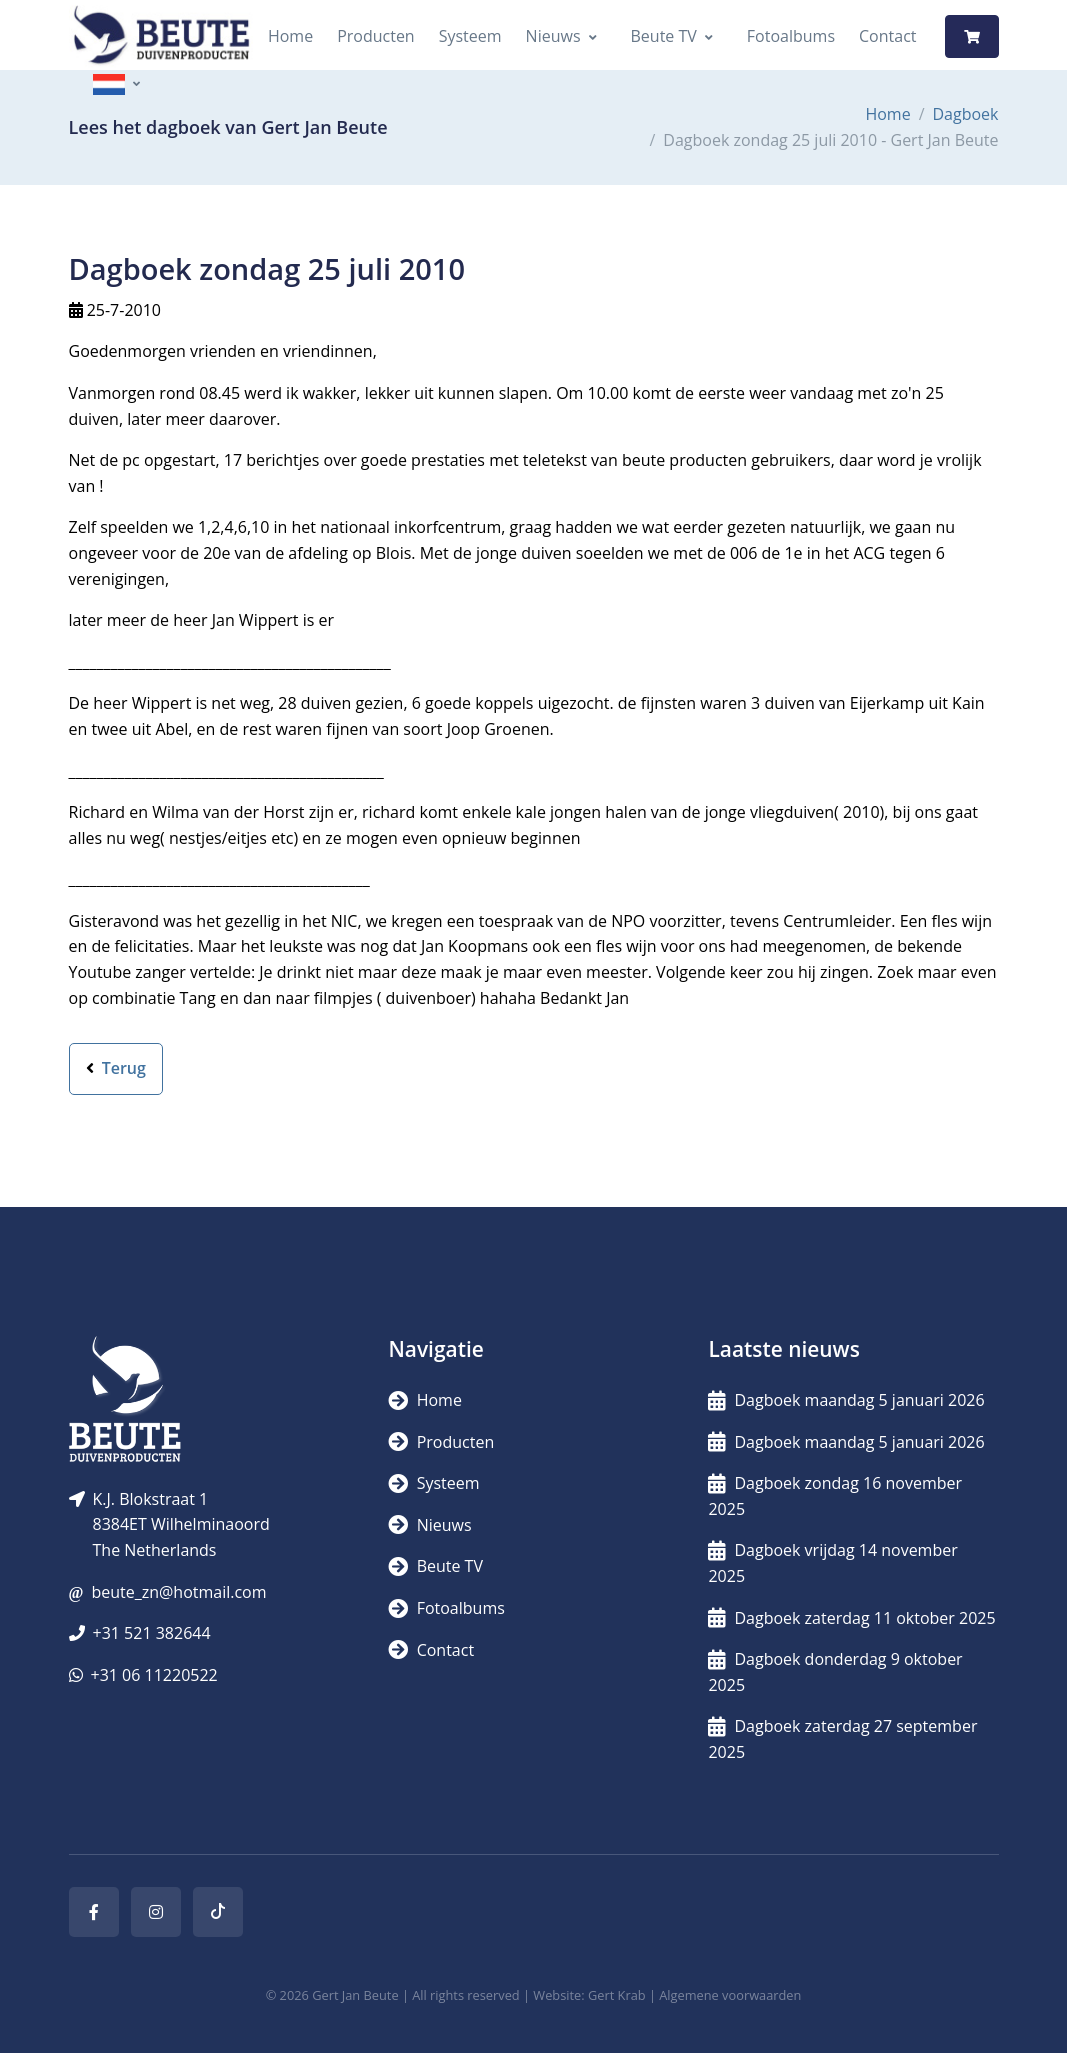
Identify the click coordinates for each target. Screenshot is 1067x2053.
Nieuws (553, 36)
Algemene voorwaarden (730, 1995)
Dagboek (966, 114)
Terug (116, 1068)
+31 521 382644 (152, 1633)
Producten (376, 36)
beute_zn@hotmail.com (178, 1592)
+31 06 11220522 (154, 1675)
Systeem (470, 36)
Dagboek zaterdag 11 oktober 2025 (851, 1618)
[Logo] (161, 36)
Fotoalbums (791, 36)
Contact (887, 36)
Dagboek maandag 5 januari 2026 (846, 1400)
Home (290, 36)
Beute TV (664, 36)
